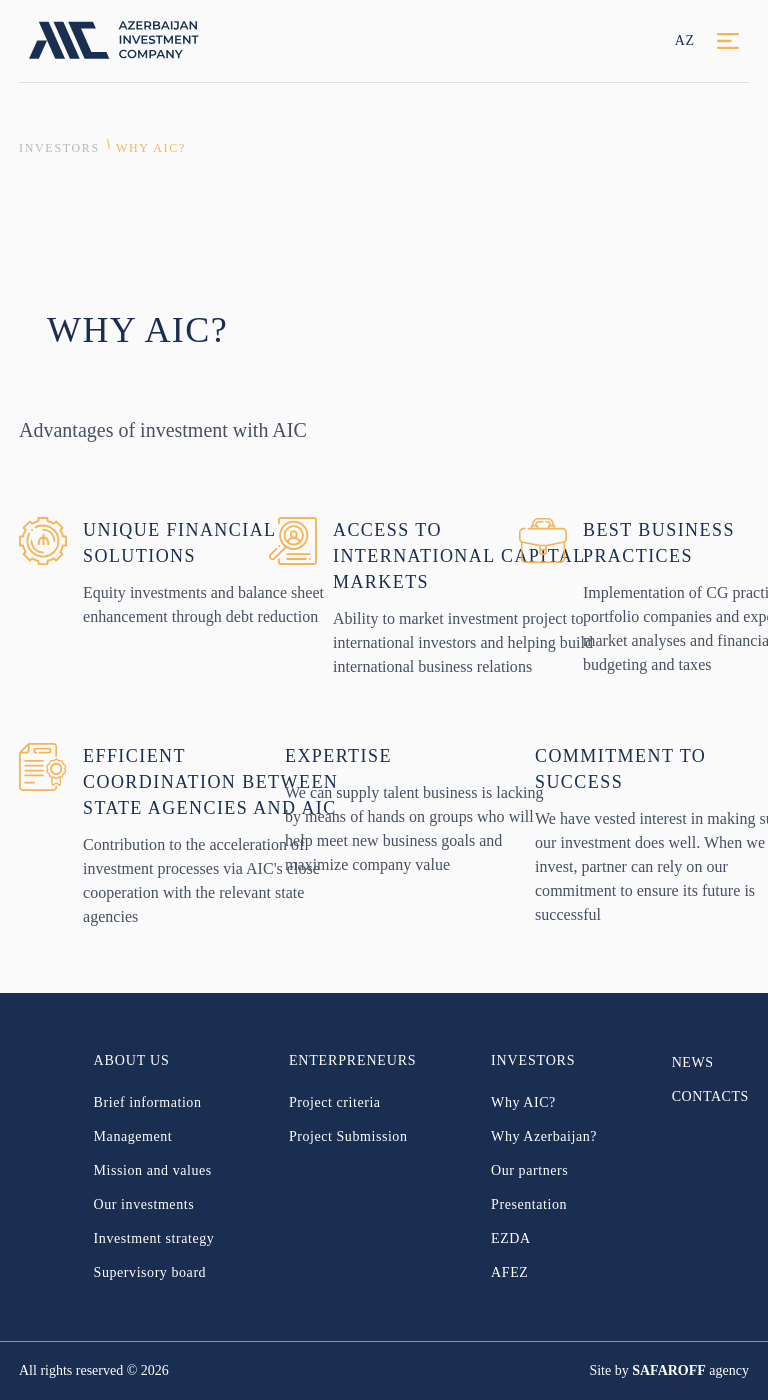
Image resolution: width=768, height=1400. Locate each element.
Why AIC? (151, 148)
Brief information (148, 1102)
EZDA (511, 1238)
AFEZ (509, 1272)
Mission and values (153, 1170)
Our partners (529, 1170)
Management (133, 1136)
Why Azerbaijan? (544, 1136)
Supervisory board (150, 1272)
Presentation (529, 1204)
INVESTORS (59, 148)
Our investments (144, 1204)
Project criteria (335, 1102)
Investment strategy (154, 1238)
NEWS (693, 1062)
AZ (685, 40)
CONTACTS (710, 1096)
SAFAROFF (669, 1370)
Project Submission (348, 1136)
